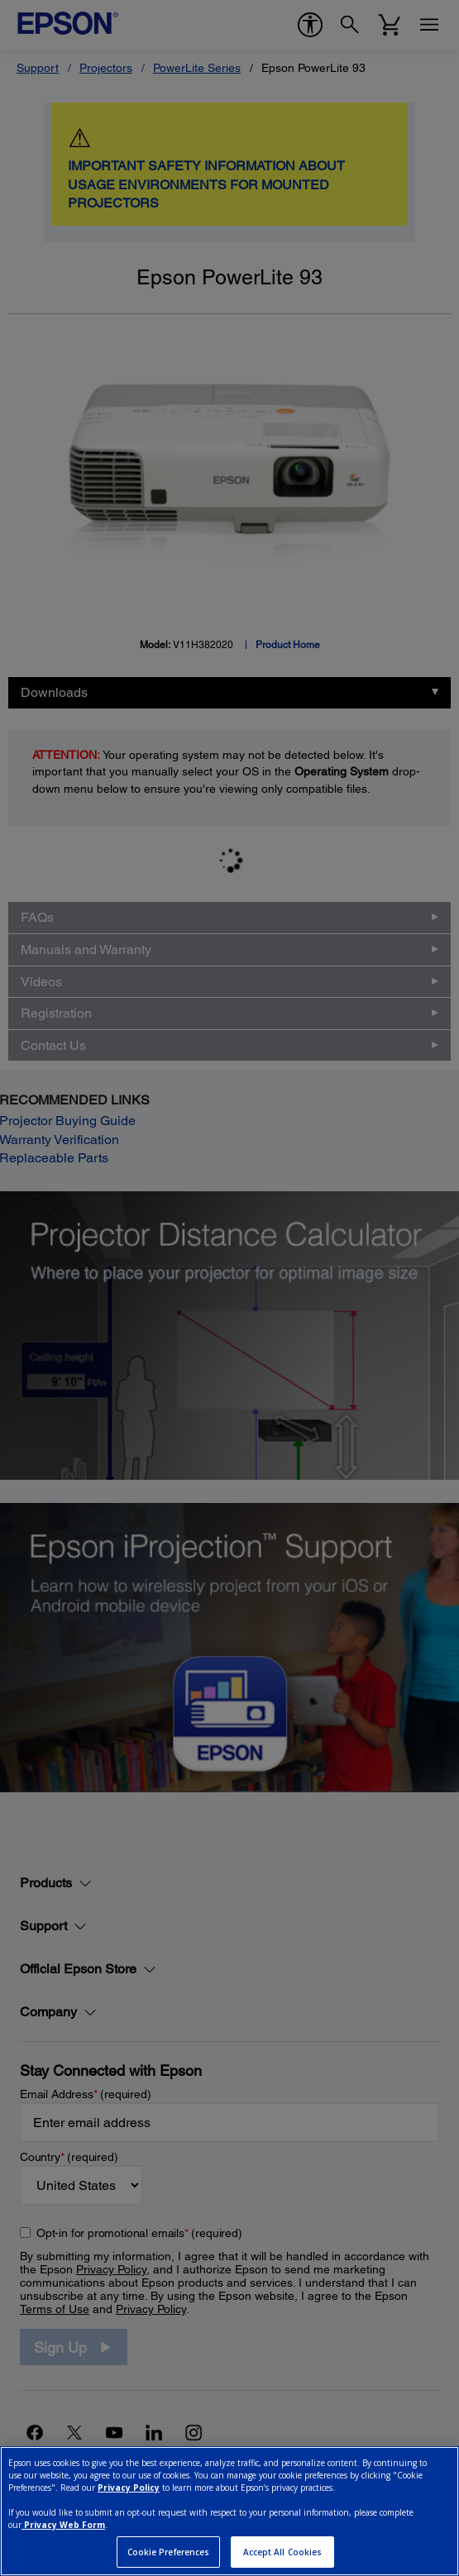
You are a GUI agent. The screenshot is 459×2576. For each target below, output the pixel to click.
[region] (229, 2511)
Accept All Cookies (283, 2552)
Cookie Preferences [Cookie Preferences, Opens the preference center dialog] (168, 2552)
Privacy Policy (129, 2487)
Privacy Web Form (63, 2525)
